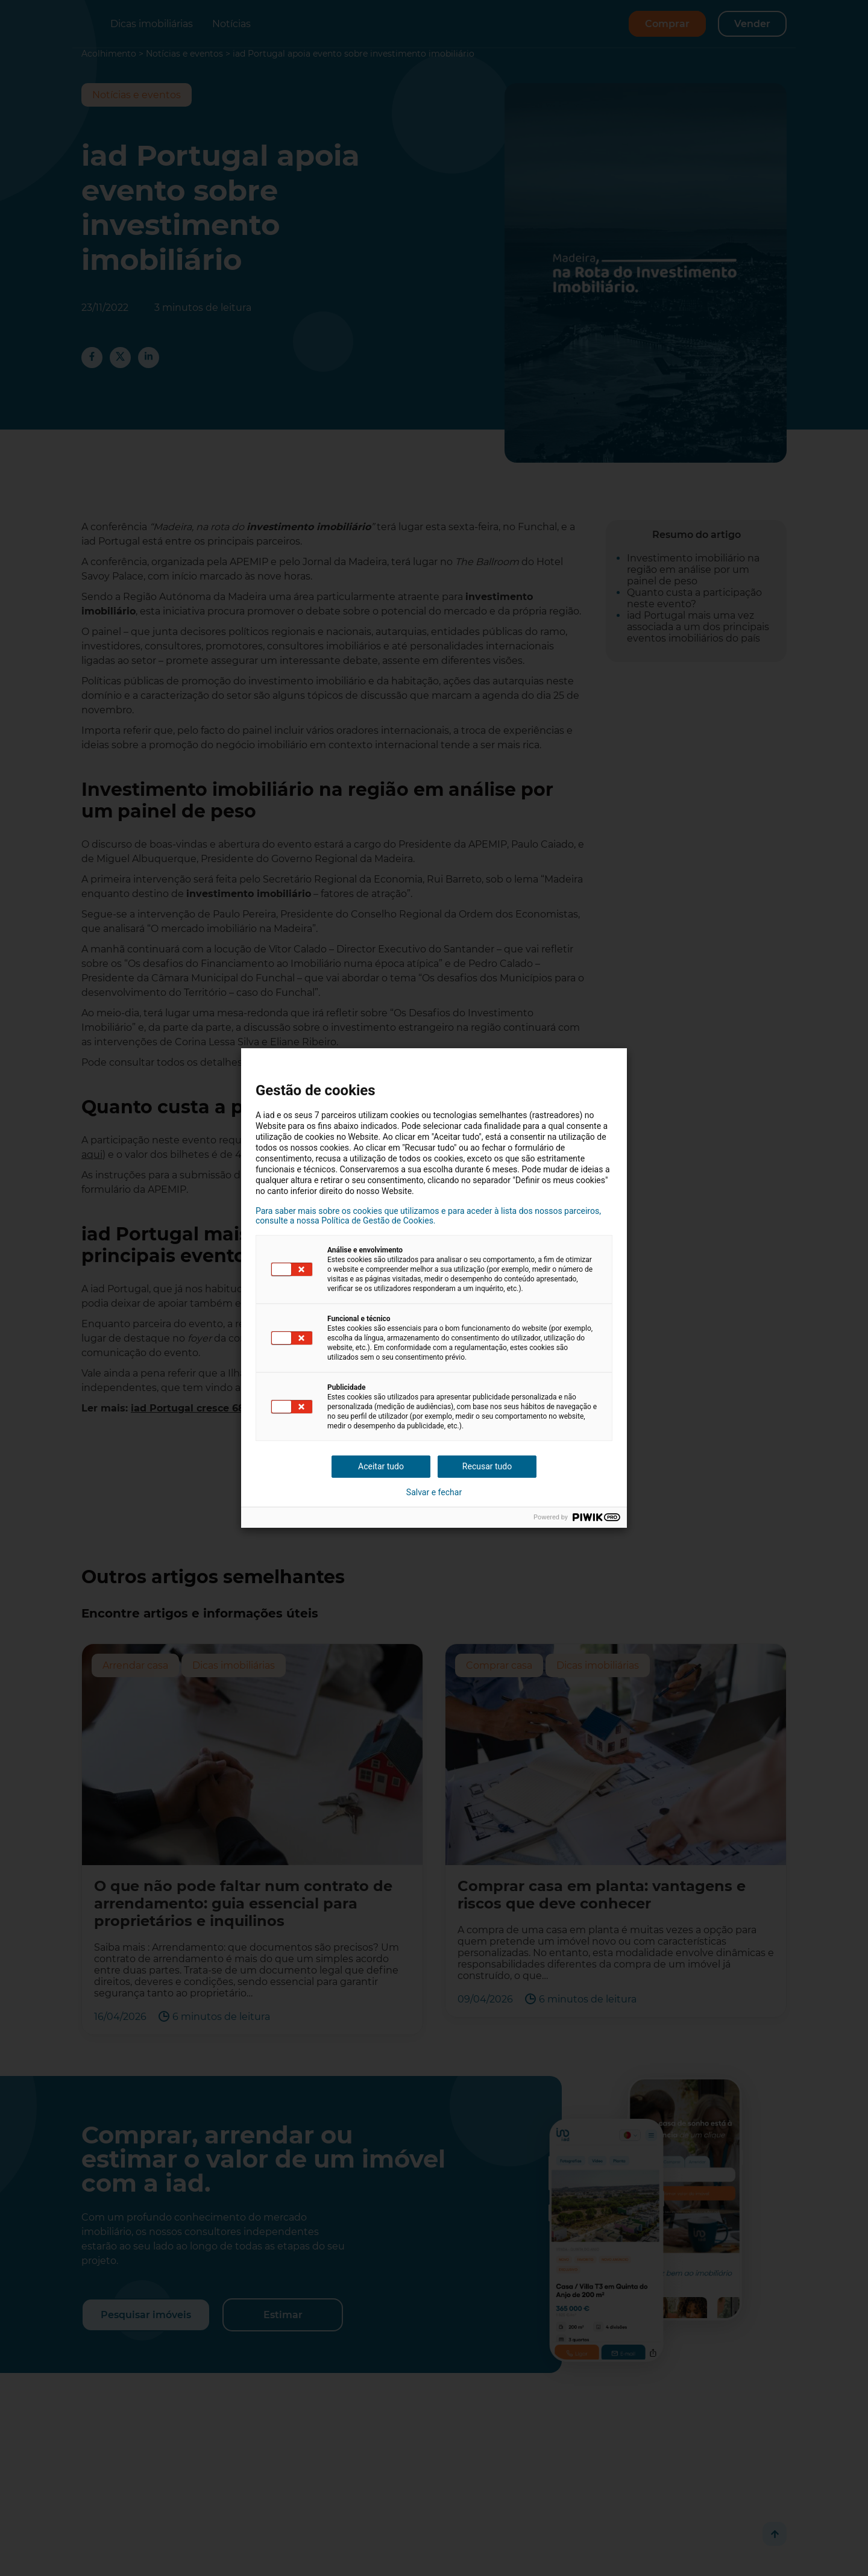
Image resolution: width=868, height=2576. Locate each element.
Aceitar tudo (381, 1466)
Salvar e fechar (434, 1492)
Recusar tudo (487, 1466)
